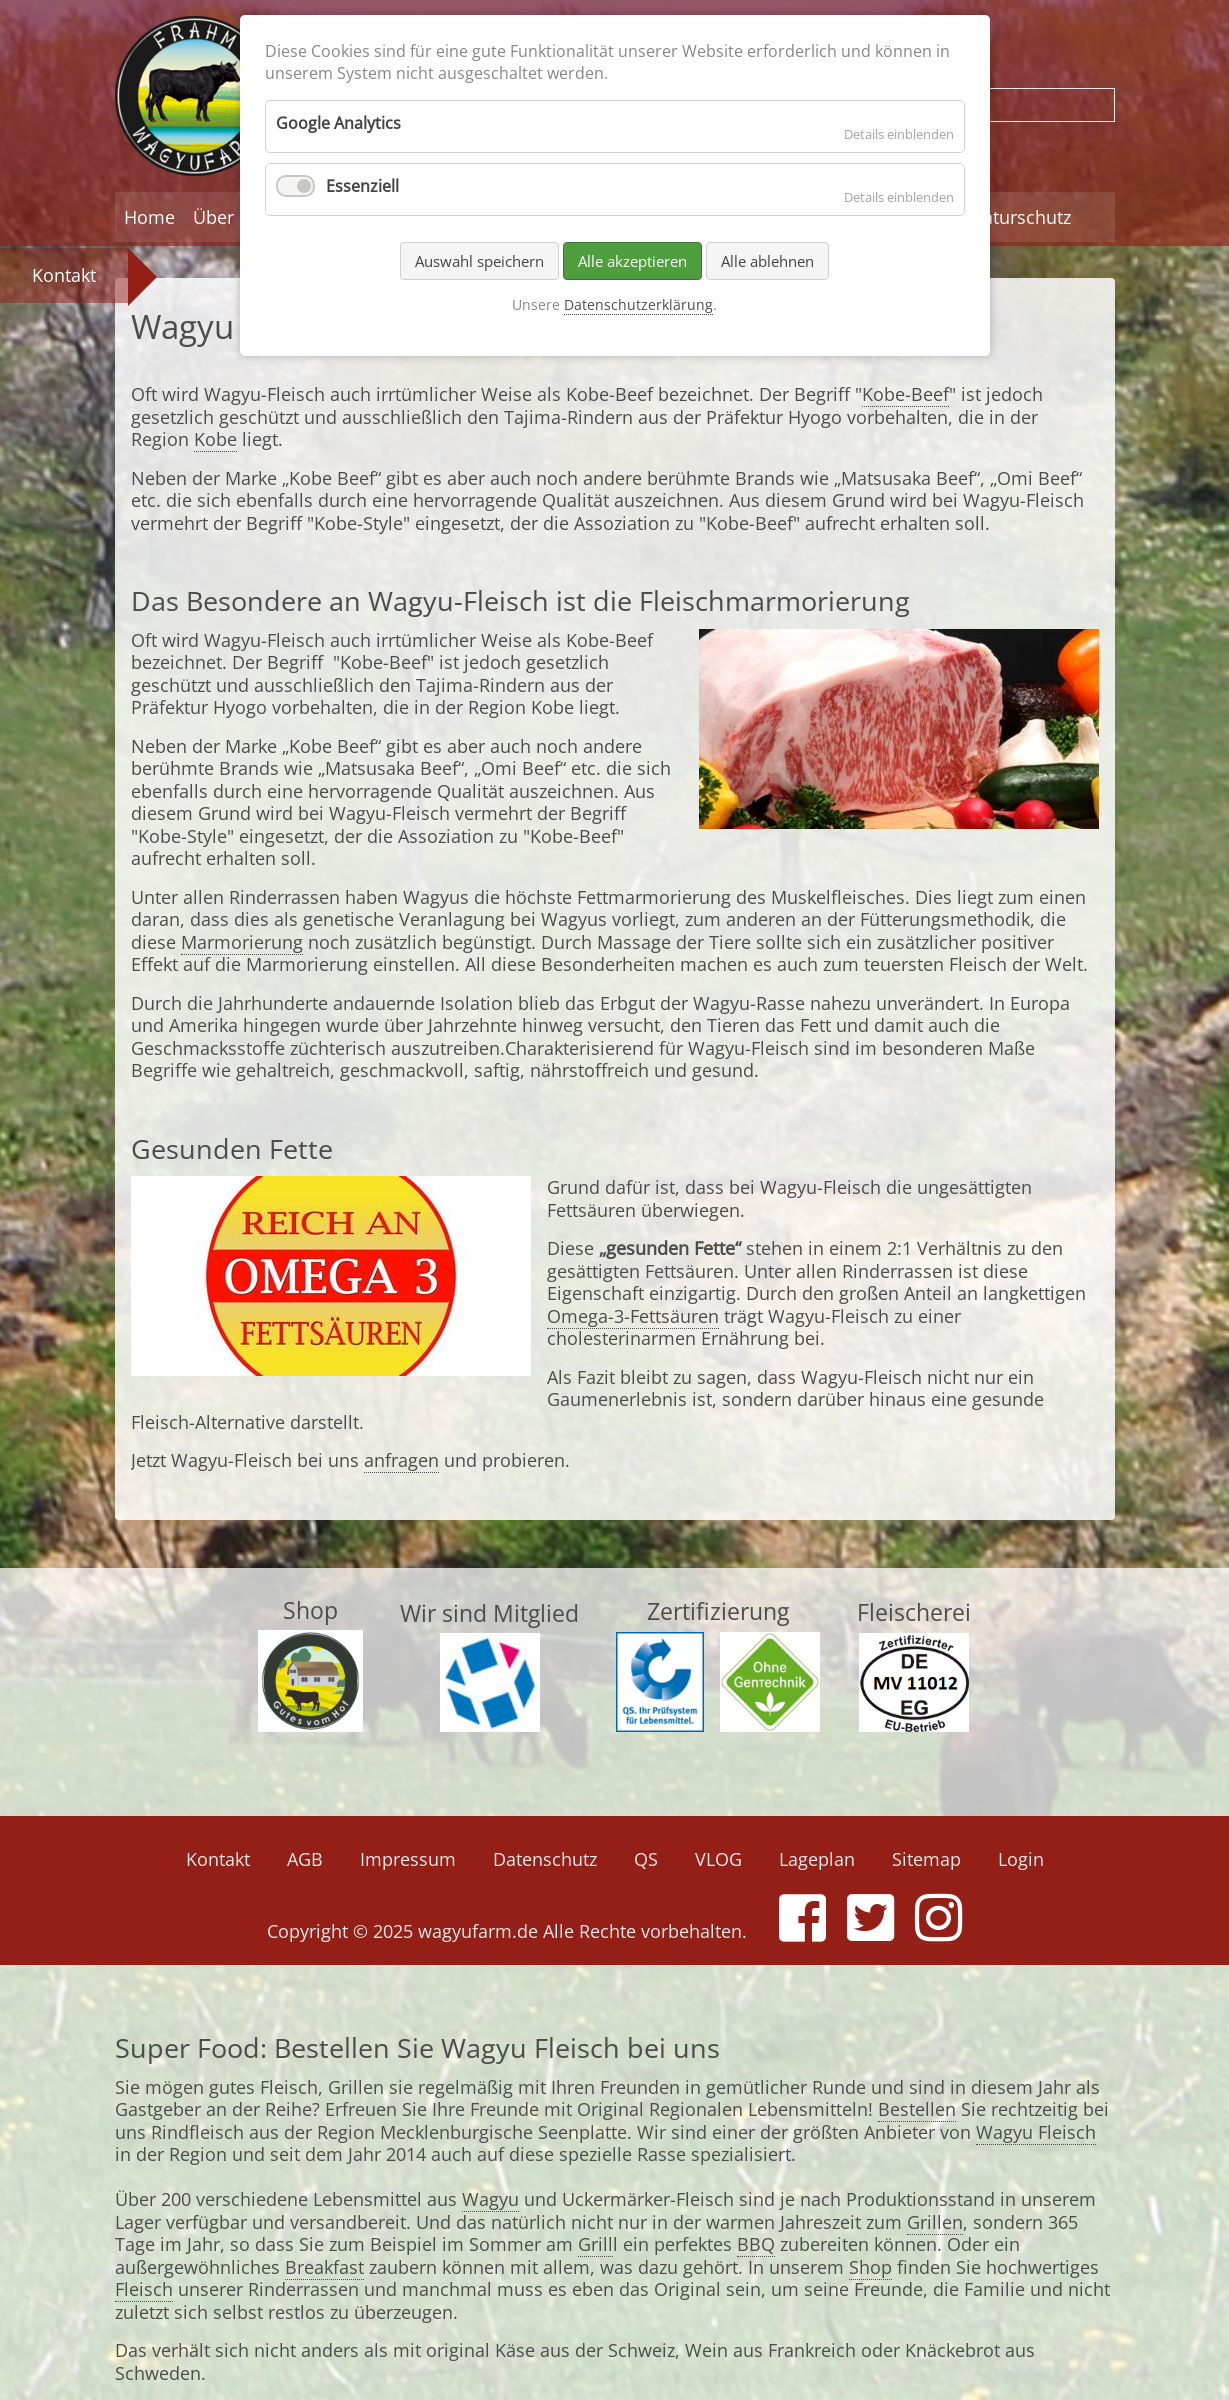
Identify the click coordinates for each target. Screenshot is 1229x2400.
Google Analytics (338, 123)
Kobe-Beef (905, 394)
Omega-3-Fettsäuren (633, 1316)
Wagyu (490, 2199)
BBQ (756, 2244)
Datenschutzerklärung (638, 304)
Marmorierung (242, 942)
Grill (595, 2244)
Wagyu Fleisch (1036, 2132)
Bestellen (917, 2109)
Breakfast (324, 2267)
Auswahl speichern (479, 261)
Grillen (935, 2222)
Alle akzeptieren (632, 261)
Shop (870, 2267)
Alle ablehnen (767, 261)
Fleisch (144, 2289)
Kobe (215, 439)
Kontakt (64, 275)
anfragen (401, 1460)
